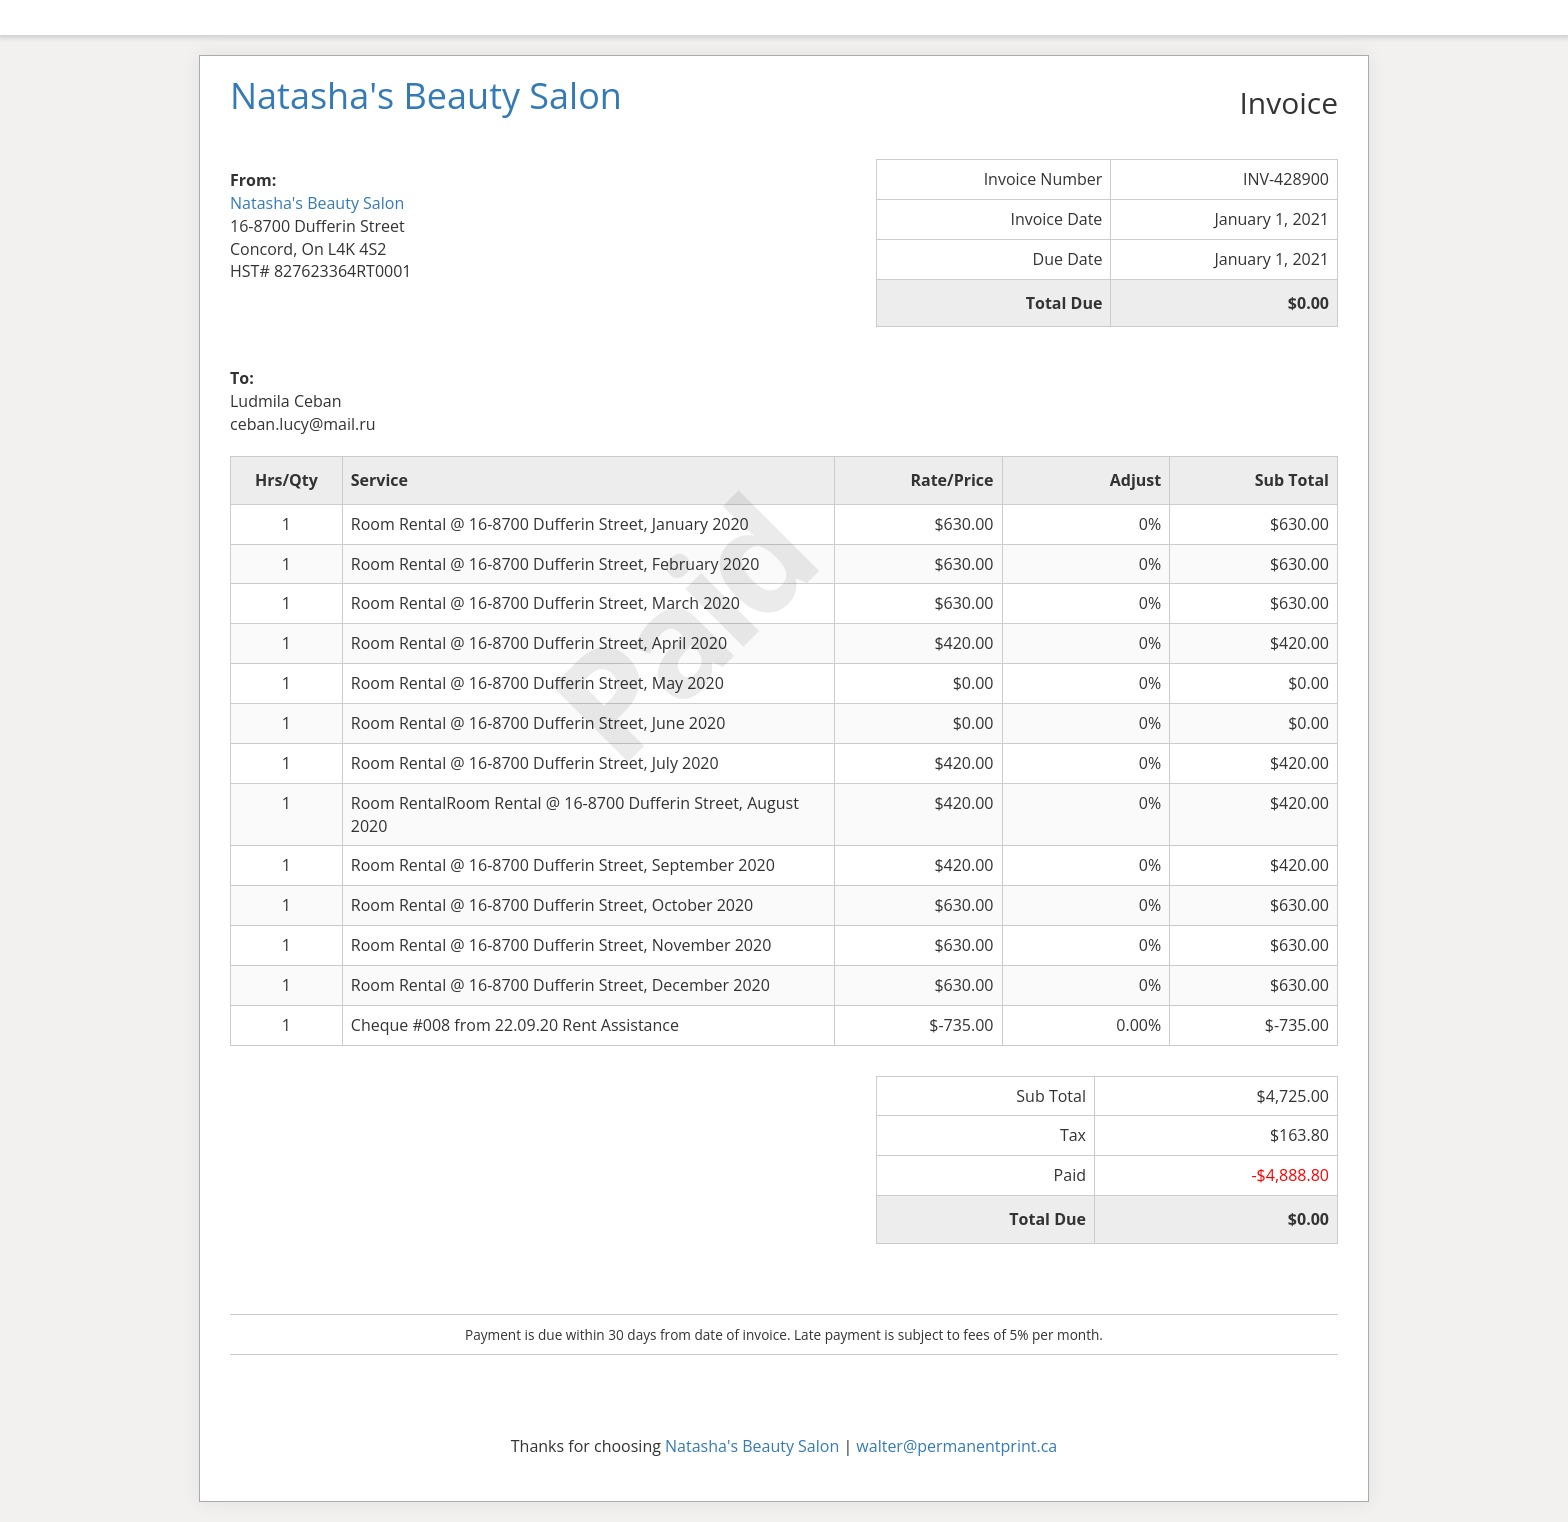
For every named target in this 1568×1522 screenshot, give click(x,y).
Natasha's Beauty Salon (317, 203)
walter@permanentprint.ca (956, 1446)
